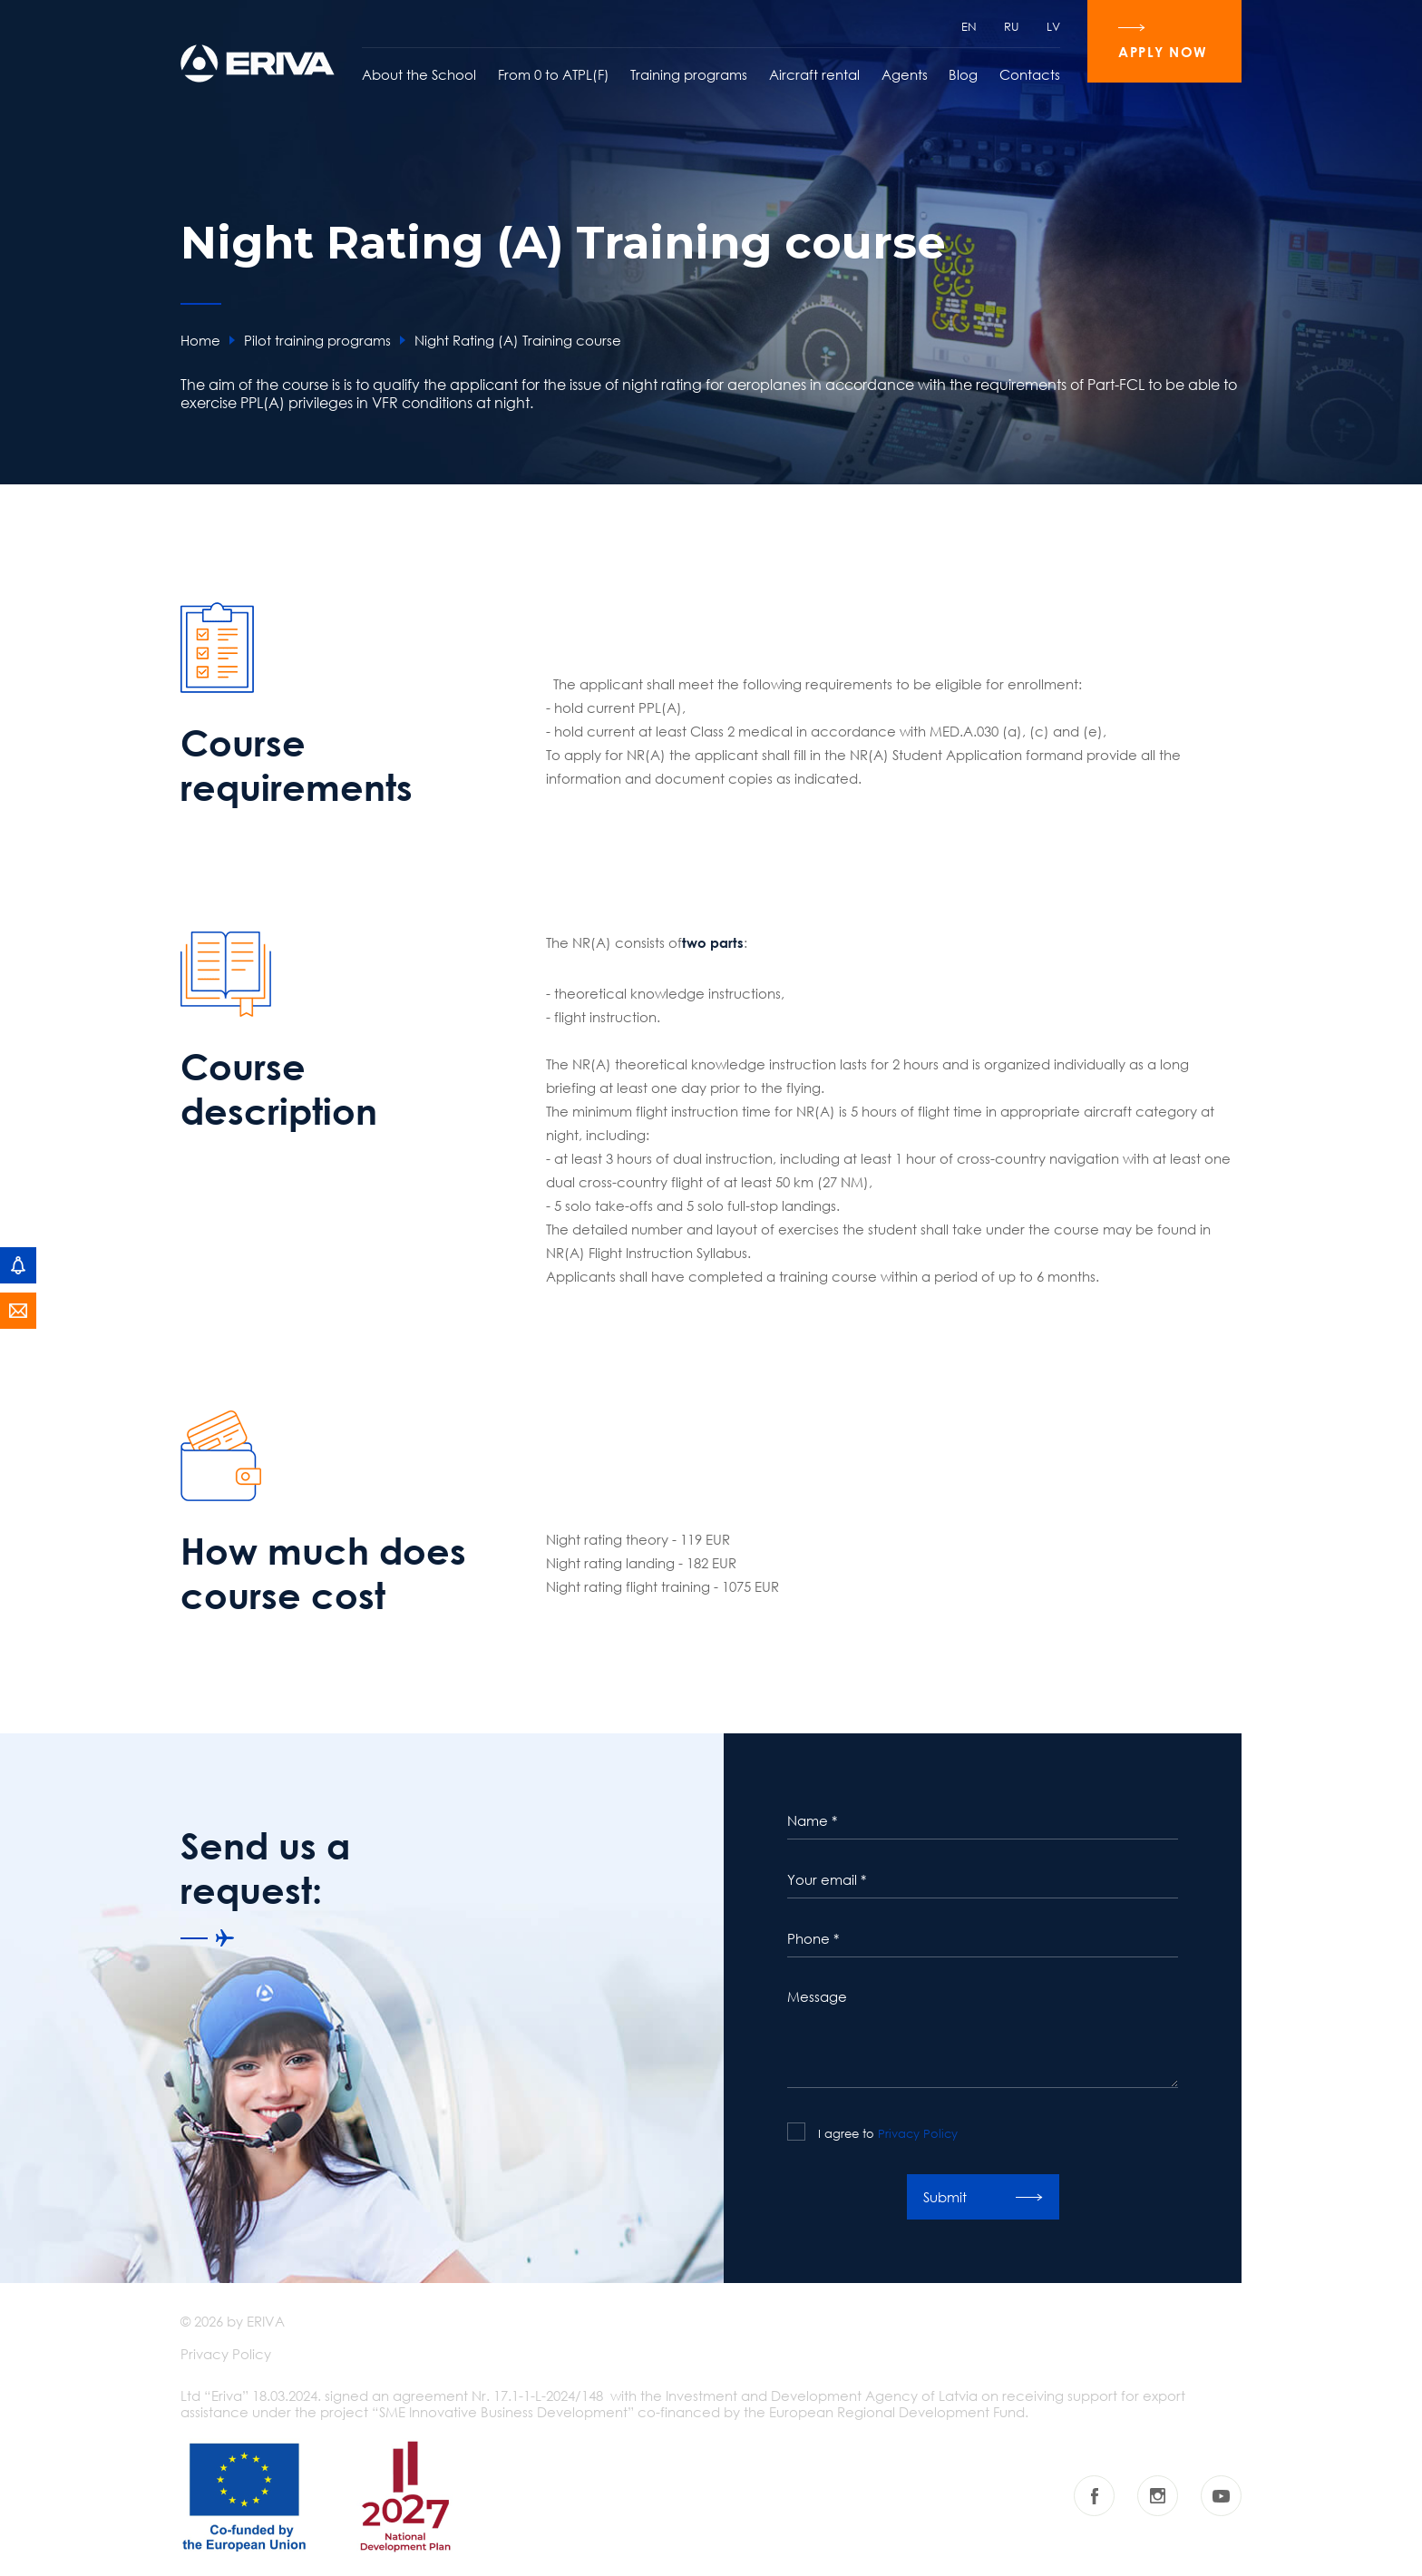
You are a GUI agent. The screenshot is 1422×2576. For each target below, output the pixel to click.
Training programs (688, 74)
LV (1053, 26)
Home (200, 340)
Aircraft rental (814, 74)
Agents (904, 74)
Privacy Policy (918, 2133)
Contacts (1029, 74)
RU (1011, 26)
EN (969, 26)
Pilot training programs (317, 340)
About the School (419, 74)
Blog (963, 74)
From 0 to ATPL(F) (553, 74)
